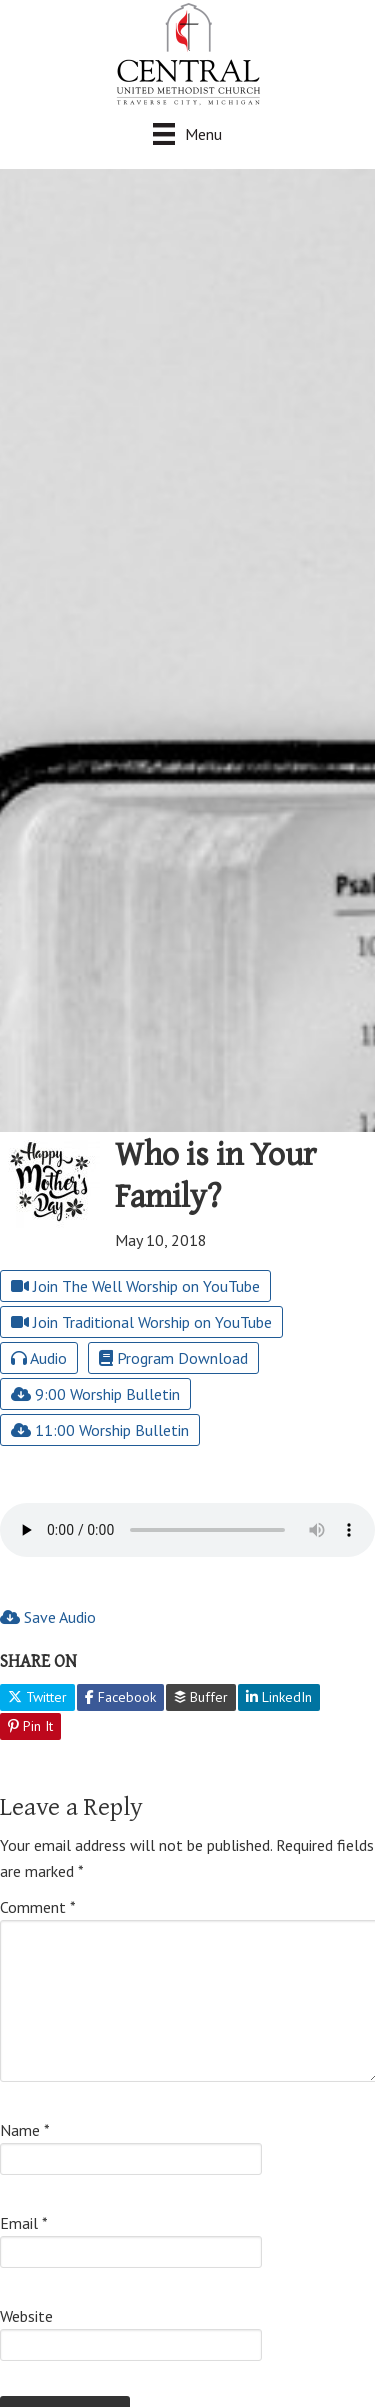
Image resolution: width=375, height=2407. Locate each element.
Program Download (173, 1358)
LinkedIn (279, 1697)
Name (25, 2130)
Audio (39, 1358)
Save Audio (48, 1617)
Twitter (37, 1697)
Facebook (120, 1697)
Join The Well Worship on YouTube (135, 1286)
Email (24, 2223)
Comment (38, 1907)
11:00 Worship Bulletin (100, 1430)
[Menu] (187, 133)
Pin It (30, 1726)
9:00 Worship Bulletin (95, 1394)
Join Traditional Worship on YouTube (141, 1322)
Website (26, 2316)
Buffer (201, 1697)
